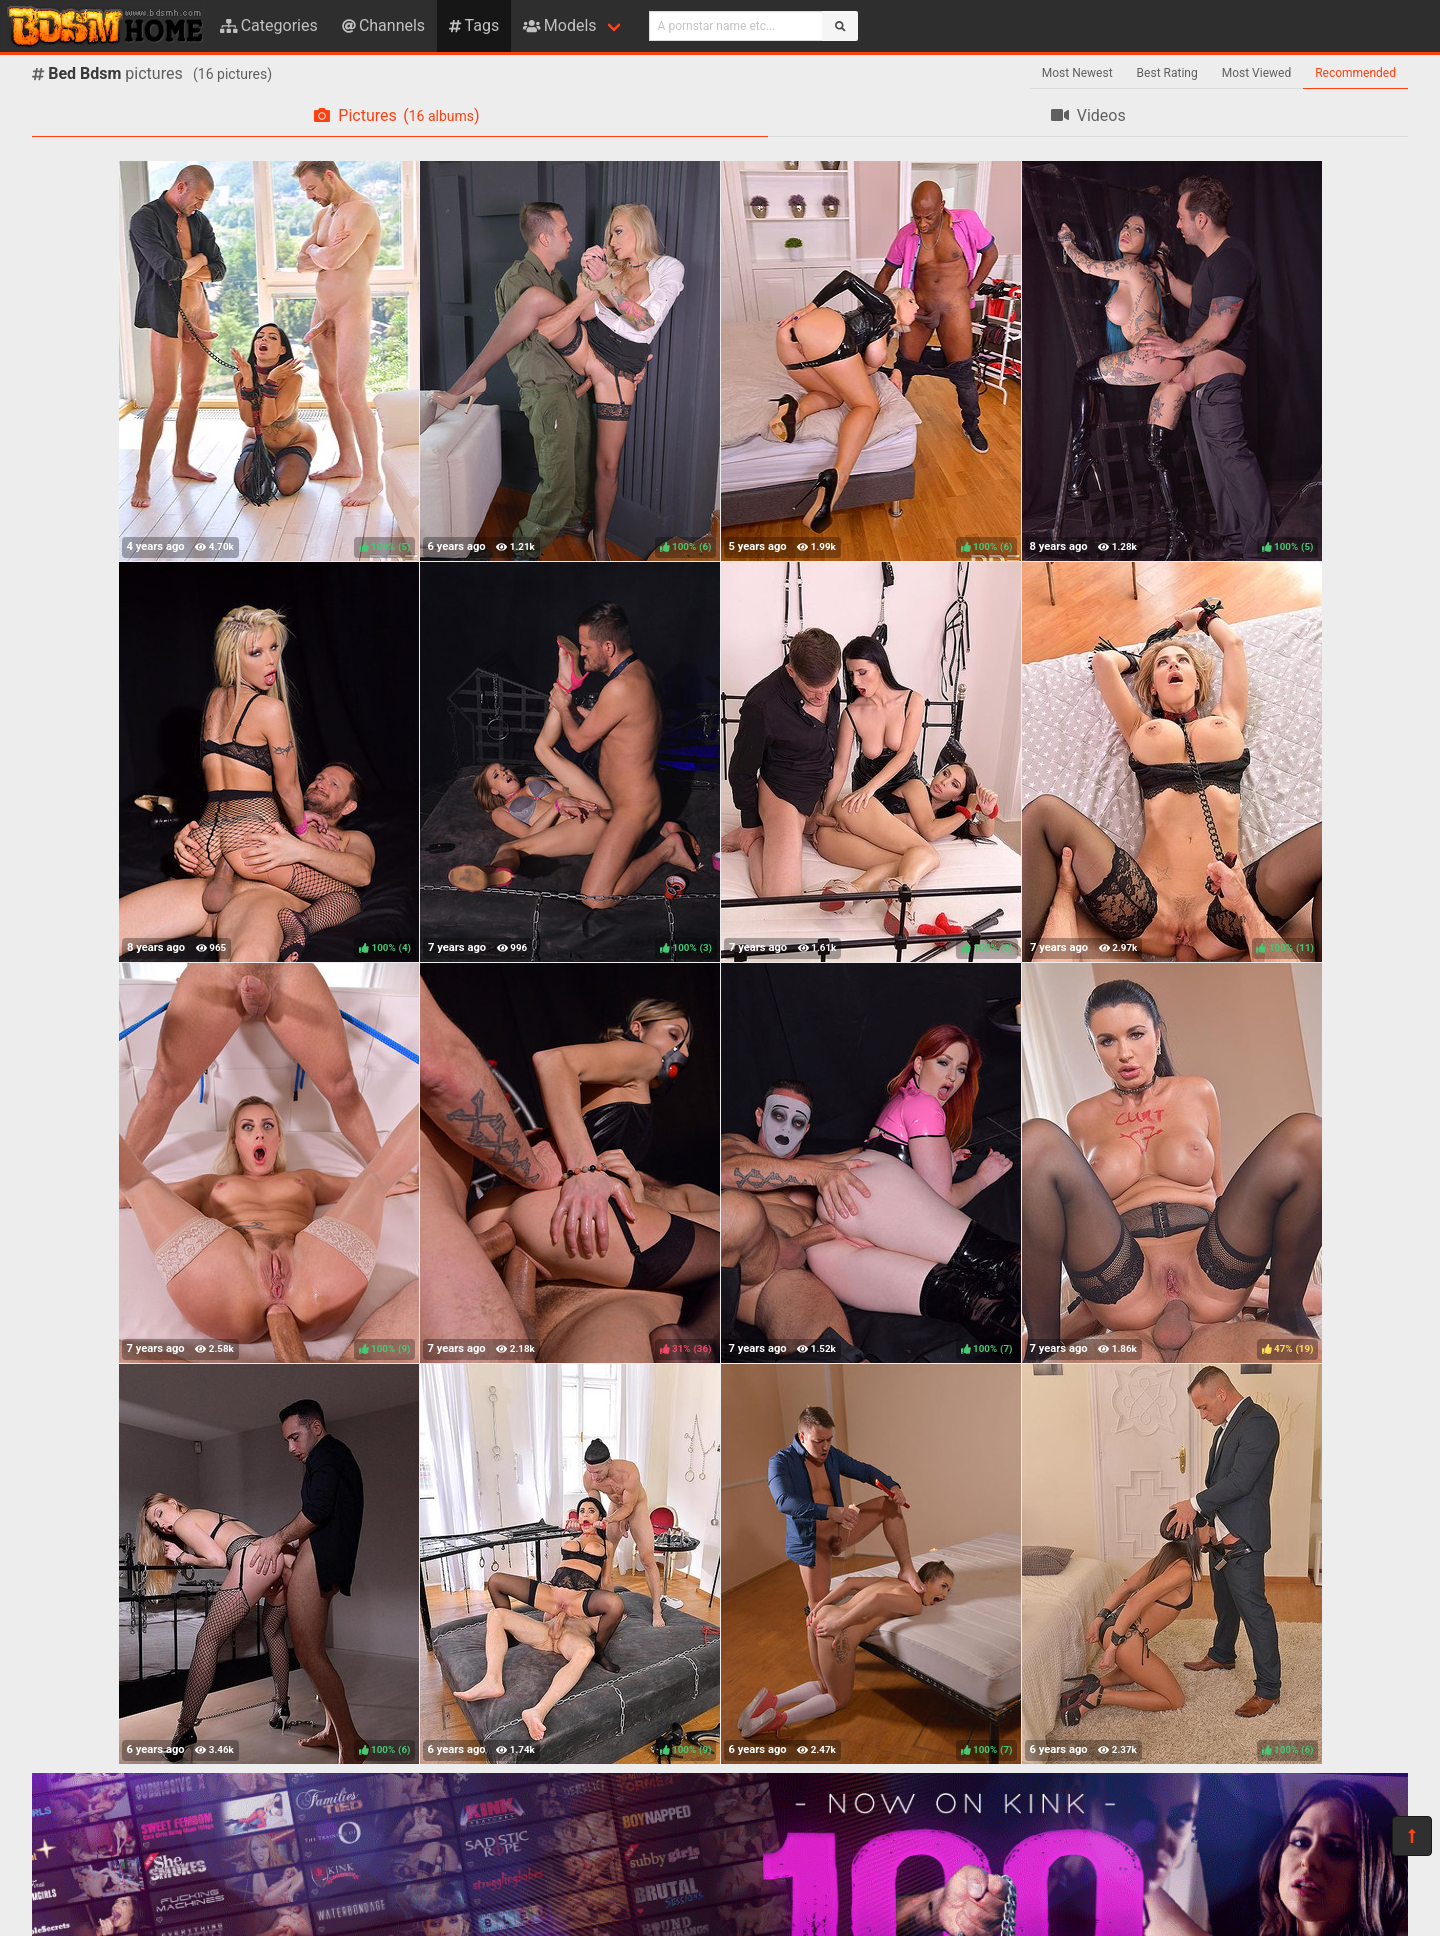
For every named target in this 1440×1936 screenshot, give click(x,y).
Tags (474, 25)
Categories (269, 25)
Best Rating (1167, 73)
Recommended (1355, 73)
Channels (383, 25)
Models (559, 25)
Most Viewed (1257, 73)
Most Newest (1077, 73)
